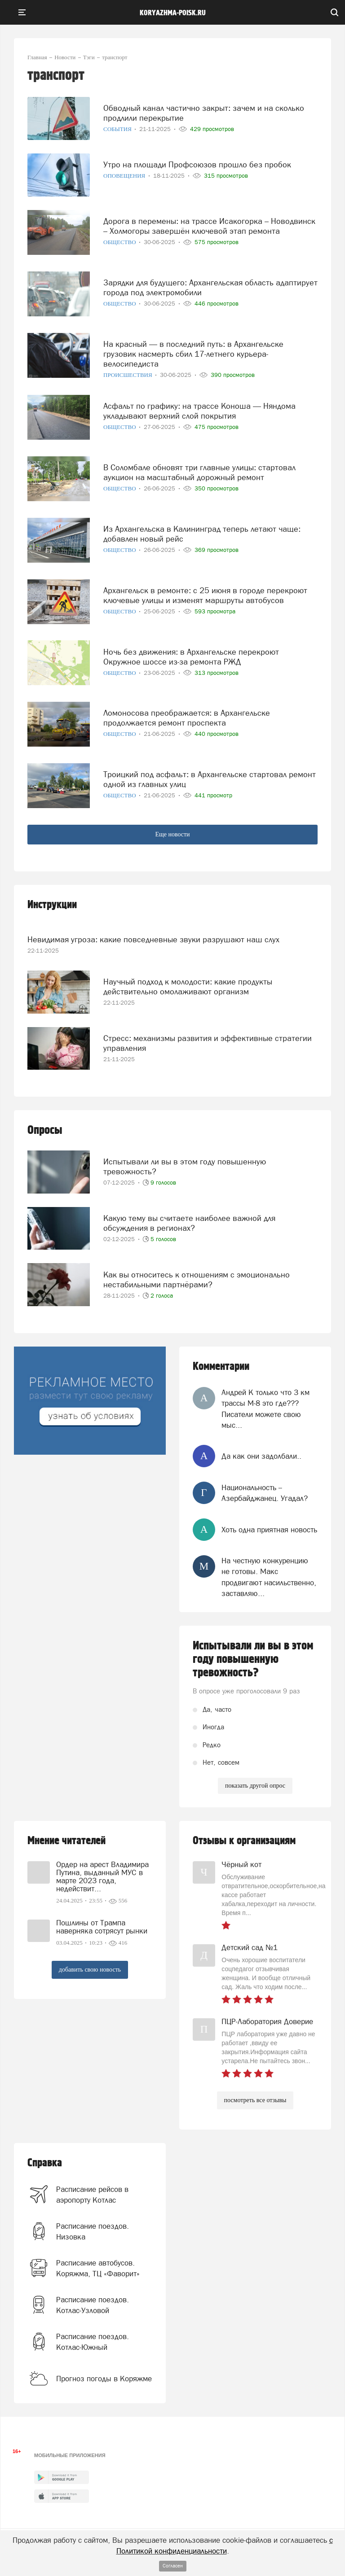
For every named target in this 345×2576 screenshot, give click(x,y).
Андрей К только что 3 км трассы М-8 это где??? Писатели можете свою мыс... (265, 1409)
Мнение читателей (66, 1840)
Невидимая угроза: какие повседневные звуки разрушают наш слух (153, 939)
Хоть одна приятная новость (269, 1529)
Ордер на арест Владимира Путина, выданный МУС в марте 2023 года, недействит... (102, 1876)
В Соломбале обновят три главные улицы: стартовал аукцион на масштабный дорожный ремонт (199, 472)
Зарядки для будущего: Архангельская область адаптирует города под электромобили (210, 287)
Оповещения (125, 175)
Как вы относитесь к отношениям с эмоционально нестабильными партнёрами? (196, 1279)
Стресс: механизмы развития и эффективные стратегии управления (207, 1043)
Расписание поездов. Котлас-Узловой (92, 2305)
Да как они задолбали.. (261, 1456)
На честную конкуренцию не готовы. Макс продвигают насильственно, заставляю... (268, 1577)
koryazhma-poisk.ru (173, 13)
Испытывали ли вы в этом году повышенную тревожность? (184, 1166)
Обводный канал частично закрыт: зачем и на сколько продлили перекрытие (203, 112)
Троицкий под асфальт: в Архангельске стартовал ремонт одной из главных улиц (209, 779)
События (118, 129)
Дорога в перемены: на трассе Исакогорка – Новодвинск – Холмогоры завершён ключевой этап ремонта (209, 226)
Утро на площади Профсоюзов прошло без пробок (197, 164)
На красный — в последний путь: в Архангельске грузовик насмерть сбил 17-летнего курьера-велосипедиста (193, 353)
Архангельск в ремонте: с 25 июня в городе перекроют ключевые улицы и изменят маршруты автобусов (205, 595)
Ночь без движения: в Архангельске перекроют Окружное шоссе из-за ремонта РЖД (191, 656)
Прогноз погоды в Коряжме (104, 2378)
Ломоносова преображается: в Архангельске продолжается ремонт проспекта (186, 717)
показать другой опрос (255, 1785)
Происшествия (128, 375)
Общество (120, 242)
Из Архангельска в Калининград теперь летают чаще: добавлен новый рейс (202, 533)
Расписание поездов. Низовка (92, 2231)
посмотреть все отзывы (255, 2100)
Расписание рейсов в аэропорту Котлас (92, 2194)
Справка (44, 2162)
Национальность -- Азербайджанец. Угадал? (264, 1493)
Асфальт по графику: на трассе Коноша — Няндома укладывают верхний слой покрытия (199, 410)
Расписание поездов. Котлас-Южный (92, 2342)
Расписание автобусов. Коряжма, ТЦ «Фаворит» (98, 2268)
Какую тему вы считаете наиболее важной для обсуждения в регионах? (189, 1223)
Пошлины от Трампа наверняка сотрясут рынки (101, 1927)
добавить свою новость (90, 1969)
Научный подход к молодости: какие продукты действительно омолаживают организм (187, 986)
